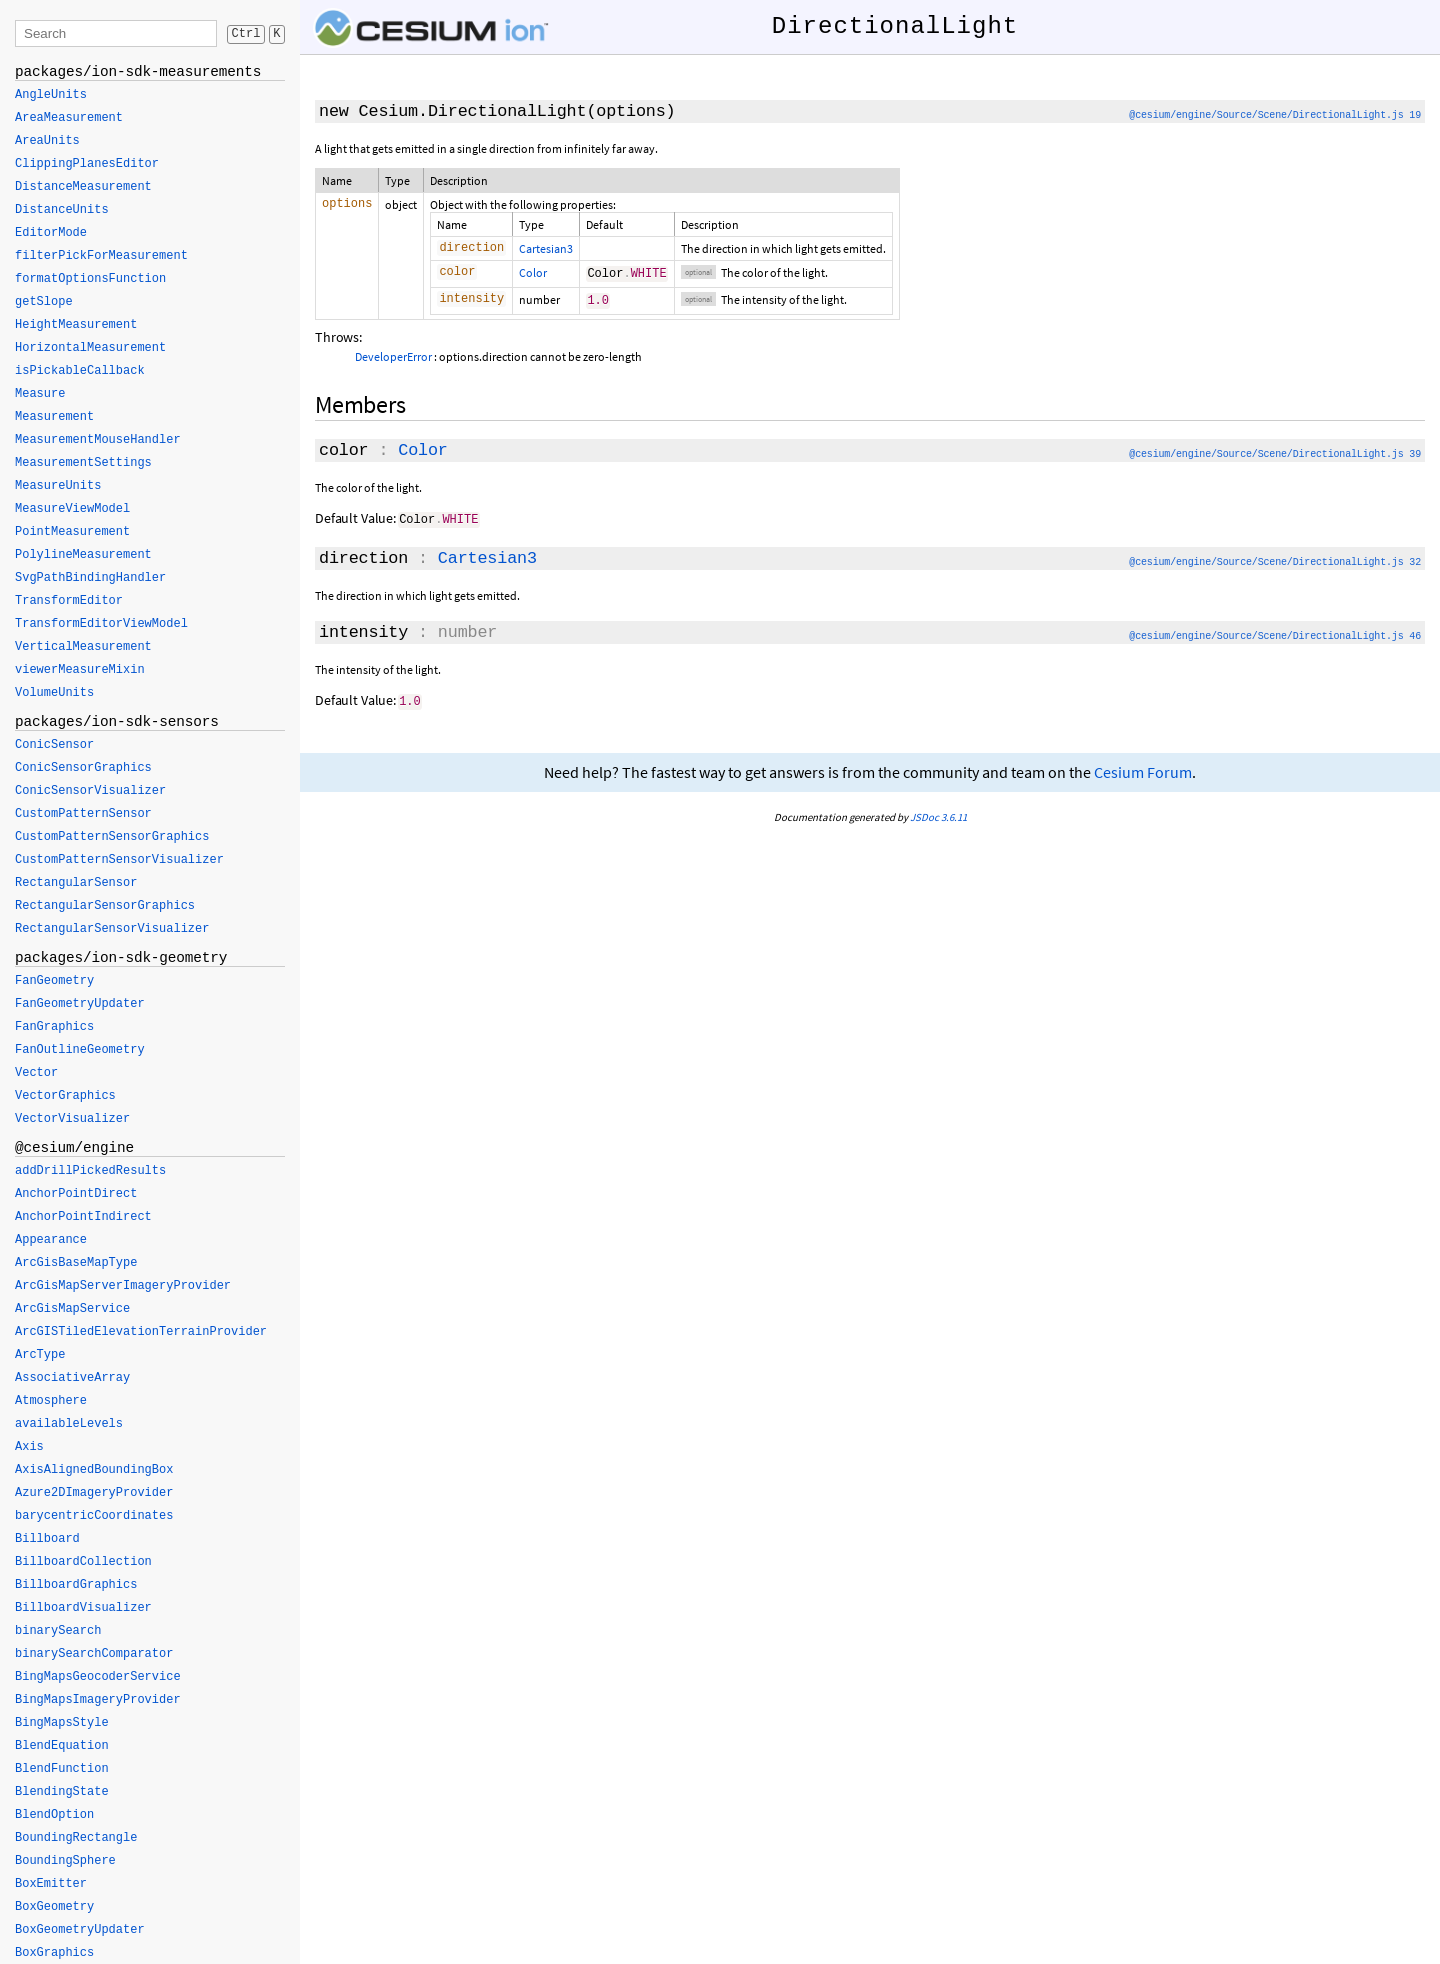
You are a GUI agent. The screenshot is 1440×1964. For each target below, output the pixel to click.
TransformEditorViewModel (101, 624)
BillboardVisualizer (83, 1608)
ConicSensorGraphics (83, 768)
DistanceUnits (62, 210)
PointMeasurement (72, 532)
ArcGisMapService (72, 1309)
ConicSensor (54, 745)
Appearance (51, 1240)
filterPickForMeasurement (101, 256)
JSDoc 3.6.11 (938, 817)
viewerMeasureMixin (80, 670)
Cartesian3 (546, 248)
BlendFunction (62, 1769)
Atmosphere (51, 1401)
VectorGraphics (65, 1096)
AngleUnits (51, 95)
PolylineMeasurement (83, 555)
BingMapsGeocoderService (98, 1677)
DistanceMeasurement (83, 187)
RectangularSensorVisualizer (112, 929)
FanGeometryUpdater (80, 1004)
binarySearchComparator (94, 1654)
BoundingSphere (65, 1861)
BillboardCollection (83, 1562)
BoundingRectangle (76, 1838)
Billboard (47, 1539)
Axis (29, 1447)
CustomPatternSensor (83, 814)
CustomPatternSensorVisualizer (119, 860)
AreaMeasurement (69, 118)
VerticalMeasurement (83, 647)
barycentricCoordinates (94, 1516)
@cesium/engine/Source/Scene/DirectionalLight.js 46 (1275, 637)
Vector (36, 1073)
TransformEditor (69, 601)
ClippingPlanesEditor (87, 164)
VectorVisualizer (72, 1119)
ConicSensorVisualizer (90, 791)
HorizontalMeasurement (90, 348)
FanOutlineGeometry (80, 1050)
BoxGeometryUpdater (80, 1930)
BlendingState (62, 1792)
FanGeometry (54, 981)
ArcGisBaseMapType (76, 1263)
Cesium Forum (1143, 772)
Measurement (54, 417)
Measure (40, 394)
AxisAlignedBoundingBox (94, 1470)
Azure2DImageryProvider (94, 1493)
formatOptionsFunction (90, 279)
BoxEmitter (51, 1884)
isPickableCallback (80, 371)
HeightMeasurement (76, 325)
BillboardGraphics (76, 1585)
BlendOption (54, 1815)
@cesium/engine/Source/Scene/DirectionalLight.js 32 (1275, 563)
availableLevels (69, 1424)
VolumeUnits (54, 693)
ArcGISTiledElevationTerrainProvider (141, 1332)
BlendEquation (62, 1746)
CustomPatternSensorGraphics (112, 837)
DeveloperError (393, 358)
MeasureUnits (58, 486)
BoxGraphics (54, 1953)
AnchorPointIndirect (83, 1217)
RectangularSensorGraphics (105, 906)
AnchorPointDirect (76, 1194)
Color (533, 274)
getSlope (44, 302)
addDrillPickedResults (90, 1171)
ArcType (40, 1355)
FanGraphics (54, 1027)
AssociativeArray (72, 1378)
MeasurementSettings (83, 463)
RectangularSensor (76, 883)
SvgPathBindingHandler (90, 578)
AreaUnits (47, 141)
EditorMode (51, 233)
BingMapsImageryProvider (98, 1700)
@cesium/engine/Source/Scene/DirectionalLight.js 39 (1275, 456)
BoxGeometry (54, 1907)
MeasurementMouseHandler (98, 440)
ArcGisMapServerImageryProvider (123, 1286)
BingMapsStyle (62, 1723)
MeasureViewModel (72, 509)
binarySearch (58, 1631)
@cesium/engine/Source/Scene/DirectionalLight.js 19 (1275, 115)
